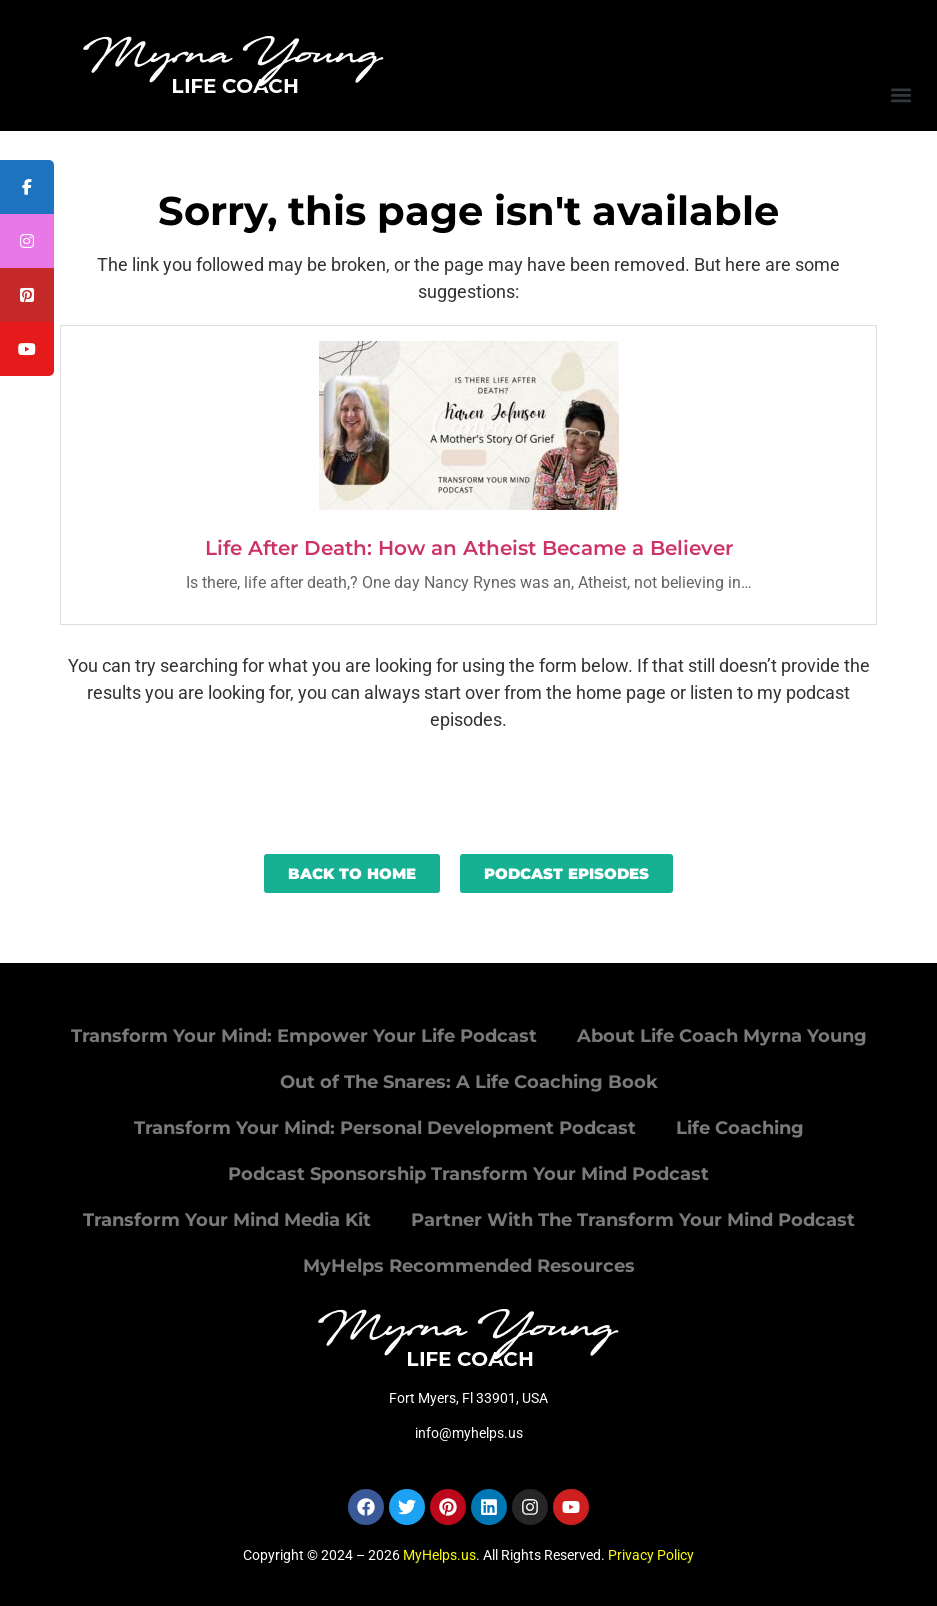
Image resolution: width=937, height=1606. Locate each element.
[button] (900, 94)
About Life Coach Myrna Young (722, 1036)
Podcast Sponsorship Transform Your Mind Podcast (468, 1174)
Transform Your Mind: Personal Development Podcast (385, 1128)
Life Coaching (740, 1128)
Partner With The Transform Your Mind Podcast (633, 1220)
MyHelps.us (439, 1555)
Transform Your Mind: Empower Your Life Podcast (304, 1036)
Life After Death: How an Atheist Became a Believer (469, 548)
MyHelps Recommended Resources (469, 1266)
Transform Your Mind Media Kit (227, 1220)
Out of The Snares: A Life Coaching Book (469, 1082)
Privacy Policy (651, 1555)
